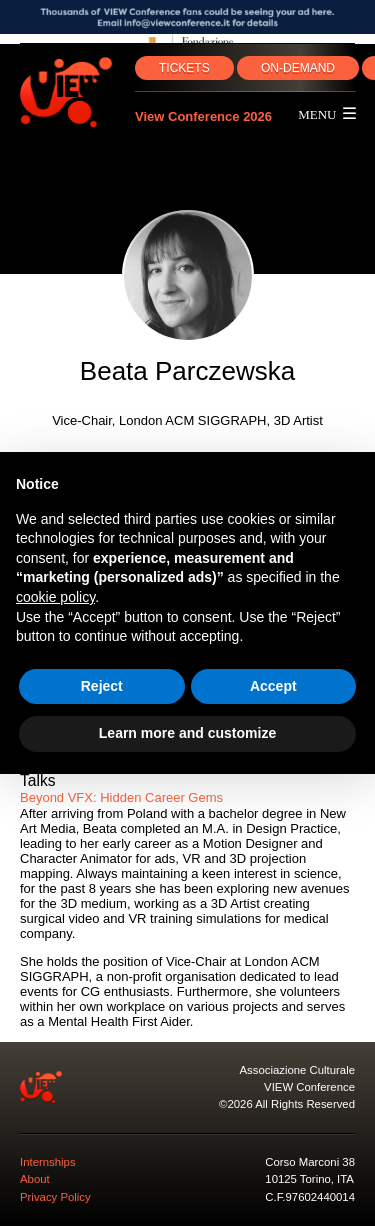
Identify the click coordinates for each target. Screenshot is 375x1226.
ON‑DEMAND (298, 68)
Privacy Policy (55, 1197)
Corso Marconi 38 (310, 1162)
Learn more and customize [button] (187, 733)
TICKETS (184, 68)
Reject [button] (102, 686)
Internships (48, 1162)
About (35, 1179)
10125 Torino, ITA (309, 1179)
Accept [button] (273, 686)
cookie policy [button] (55, 597)
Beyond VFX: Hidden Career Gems (121, 797)
